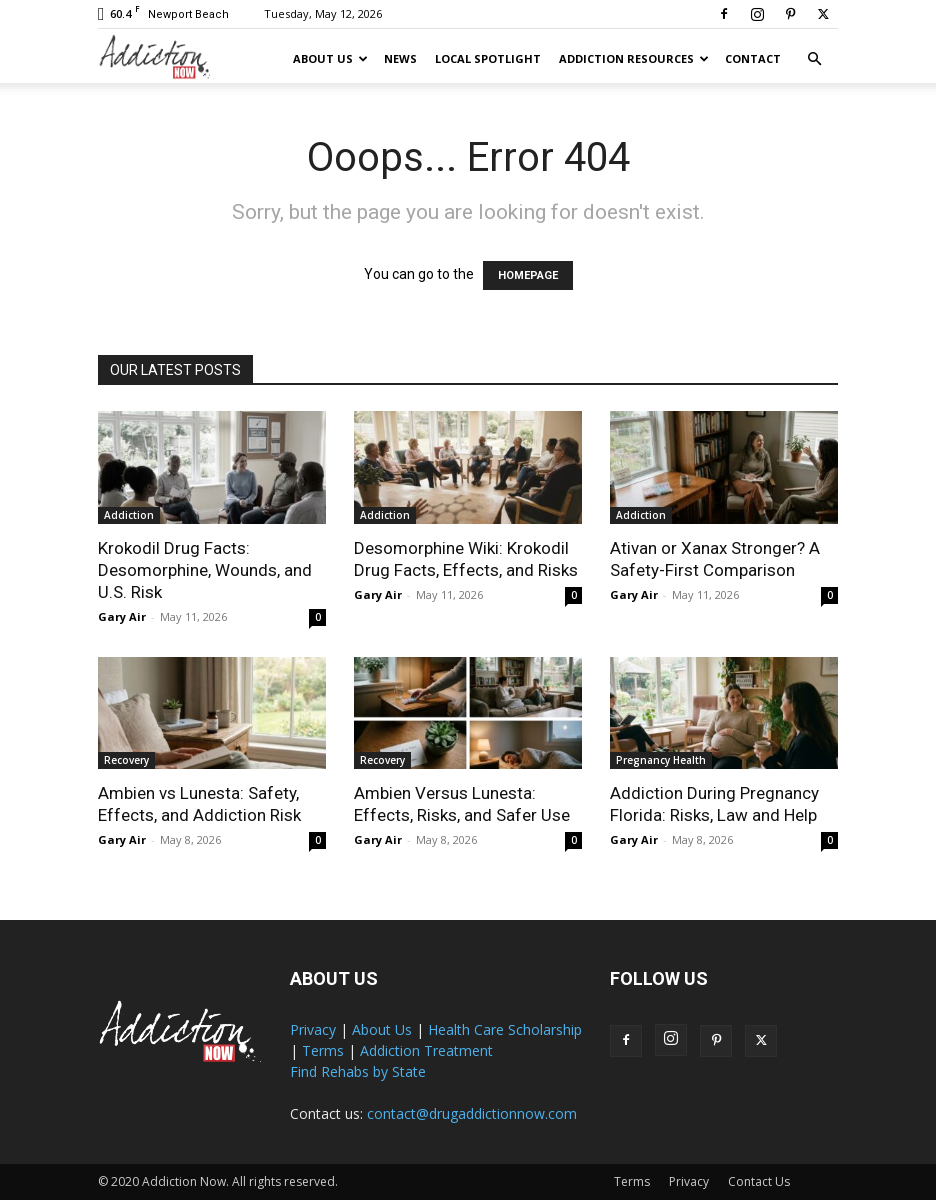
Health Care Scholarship (505, 1029)
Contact (753, 58)
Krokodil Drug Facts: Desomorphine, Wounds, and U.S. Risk (205, 570)
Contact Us (759, 1181)
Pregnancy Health (661, 760)
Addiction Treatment (426, 1050)
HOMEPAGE (528, 275)
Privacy (313, 1029)
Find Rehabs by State (358, 1071)
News (400, 58)
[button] (814, 59)
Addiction (129, 515)
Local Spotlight (488, 58)
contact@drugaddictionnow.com (472, 1113)
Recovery (126, 760)
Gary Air (122, 616)
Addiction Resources (634, 58)
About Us (330, 58)
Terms (323, 1050)
